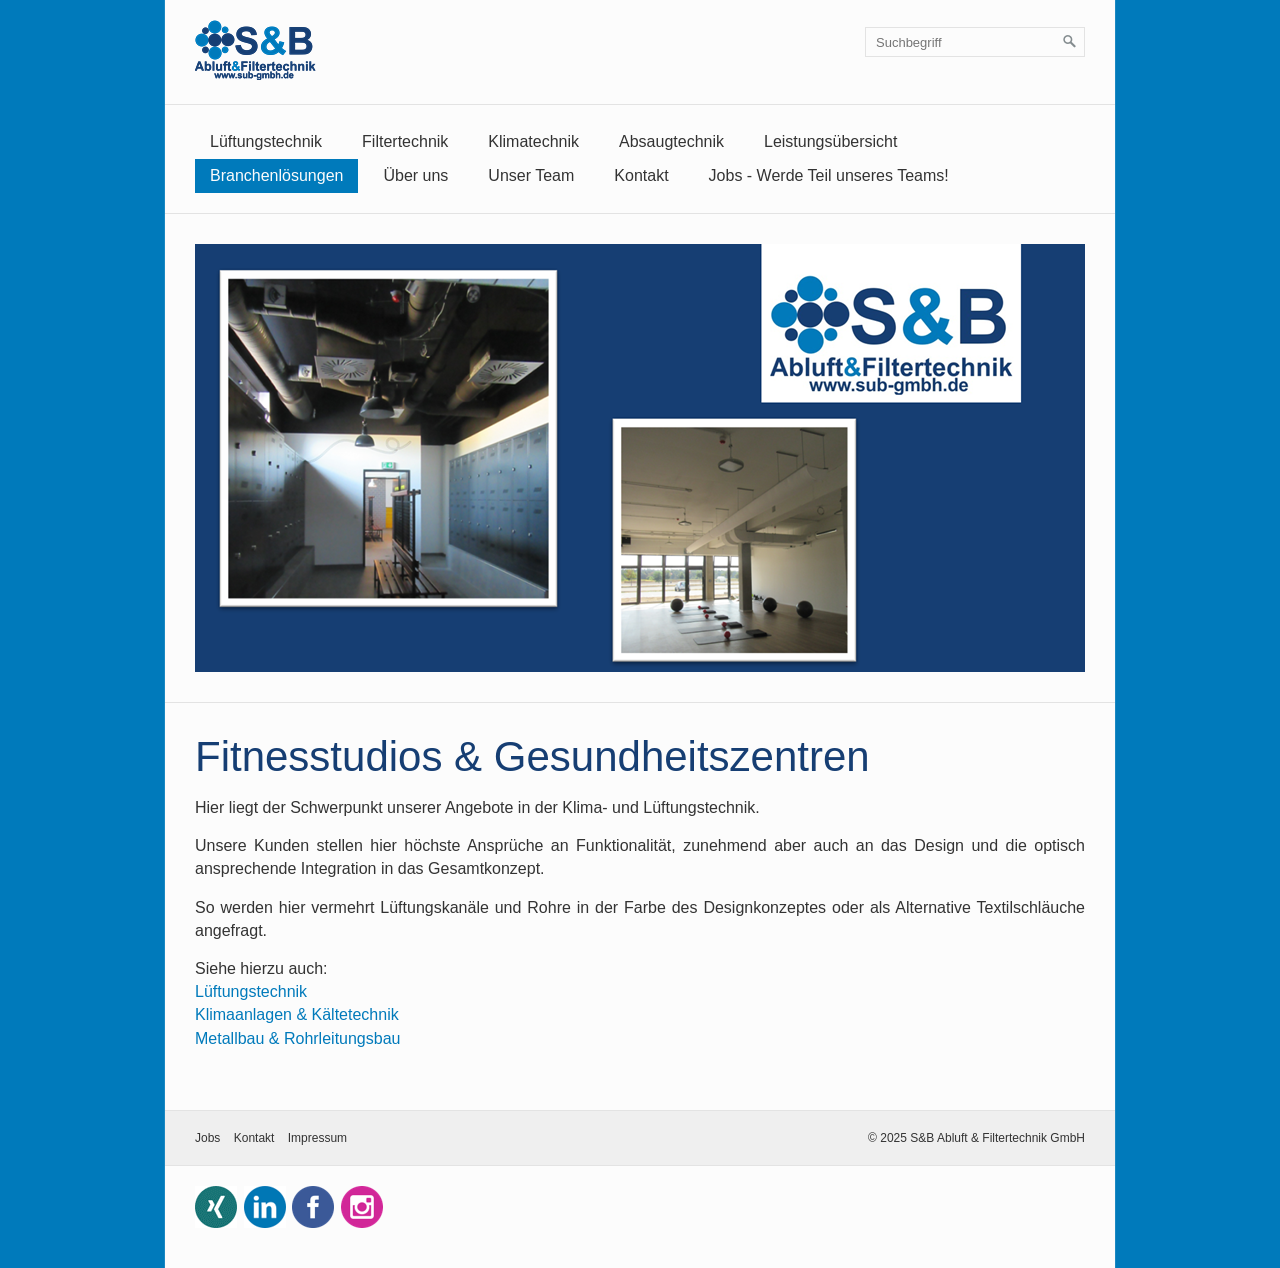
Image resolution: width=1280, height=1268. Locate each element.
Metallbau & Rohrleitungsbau (297, 1038)
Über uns (415, 175)
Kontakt (641, 175)
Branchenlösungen (276, 175)
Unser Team (531, 175)
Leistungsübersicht (830, 141)
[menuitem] (266, 142)
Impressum (317, 1138)
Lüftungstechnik (266, 141)
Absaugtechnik (671, 141)
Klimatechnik (533, 141)
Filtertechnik (405, 141)
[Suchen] (1070, 42)
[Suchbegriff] (975, 42)
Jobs (207, 1138)
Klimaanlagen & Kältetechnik (297, 1014)
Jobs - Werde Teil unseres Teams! (829, 175)
